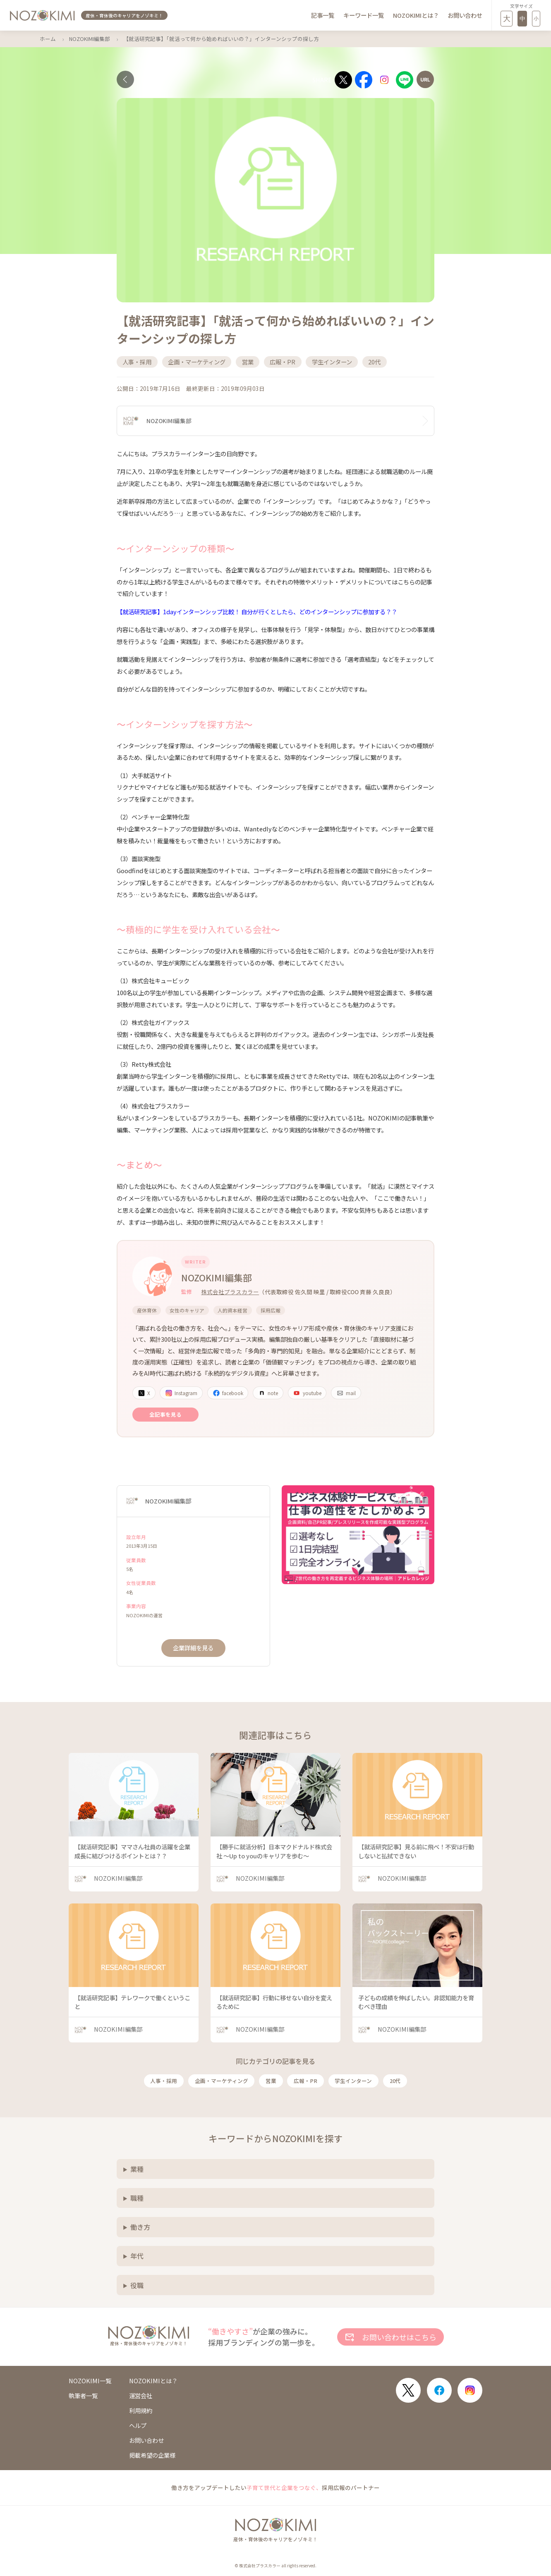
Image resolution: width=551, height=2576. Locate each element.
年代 (137, 2256)
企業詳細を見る (193, 1647)
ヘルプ (137, 2425)
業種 (137, 2169)
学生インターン (353, 2081)
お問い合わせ (465, 15)
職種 (137, 2198)
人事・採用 (163, 2081)
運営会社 (140, 2396)
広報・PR (305, 2081)
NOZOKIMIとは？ (416, 15)
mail (346, 1393)
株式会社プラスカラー (230, 1292)
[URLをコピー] (425, 79)
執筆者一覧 (83, 2396)
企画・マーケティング (221, 2081)
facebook (228, 1393)
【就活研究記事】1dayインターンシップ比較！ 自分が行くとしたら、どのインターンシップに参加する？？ (257, 611)
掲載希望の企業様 (152, 2455)
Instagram (181, 1393)
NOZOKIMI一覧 (90, 2381)
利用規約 (140, 2410)
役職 (137, 2285)
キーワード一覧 (363, 15)
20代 (395, 2081)
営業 (271, 2081)
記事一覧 (322, 15)
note (268, 1393)
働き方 (140, 2227)
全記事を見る (165, 1414)
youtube (307, 1393)
